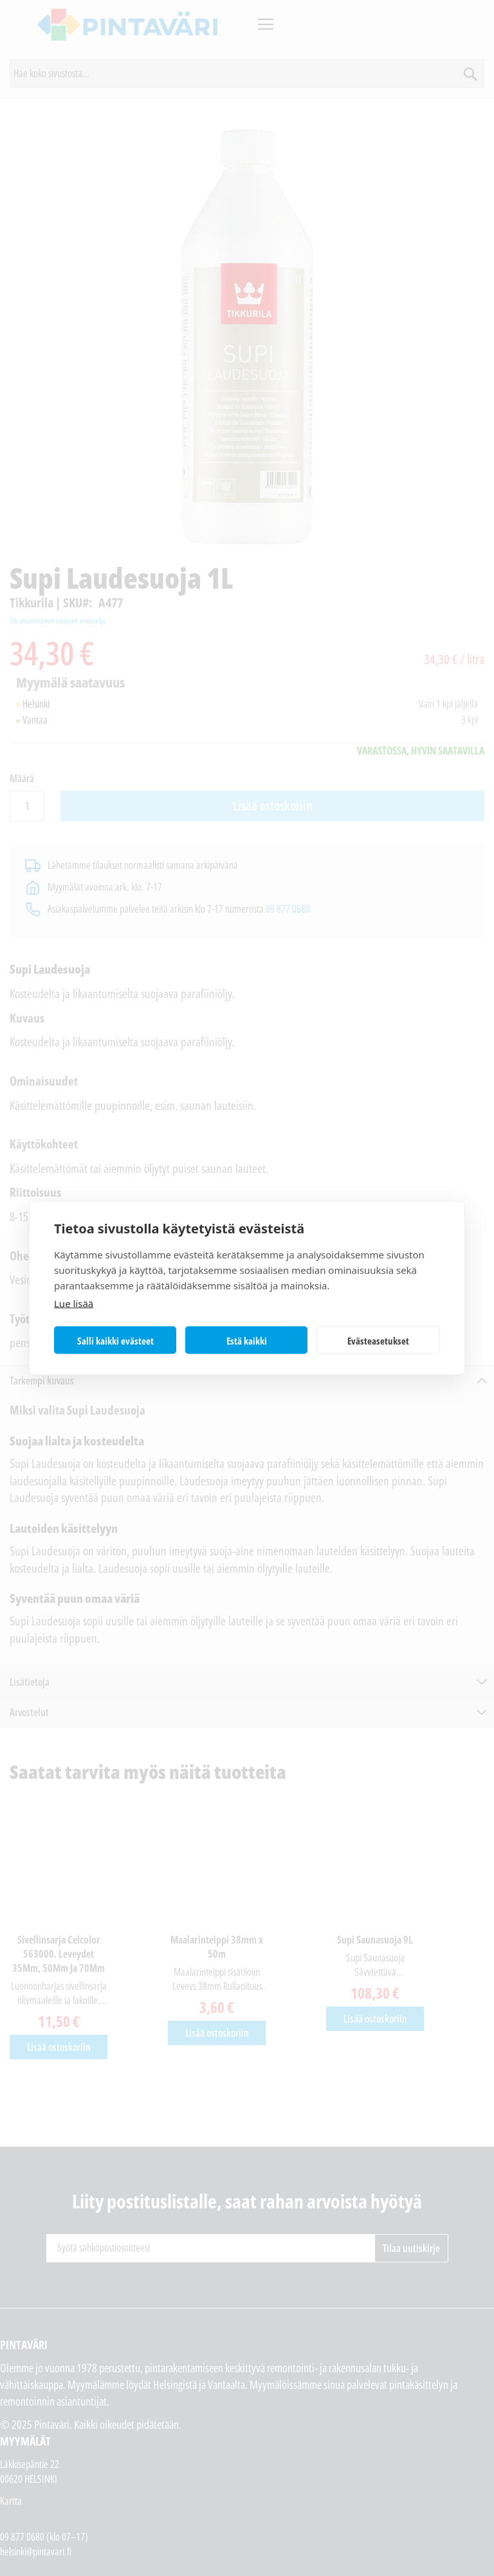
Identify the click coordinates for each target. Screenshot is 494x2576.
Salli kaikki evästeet (115, 1340)
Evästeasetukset (378, 1340)
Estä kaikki (246, 1340)
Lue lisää (73, 1303)
